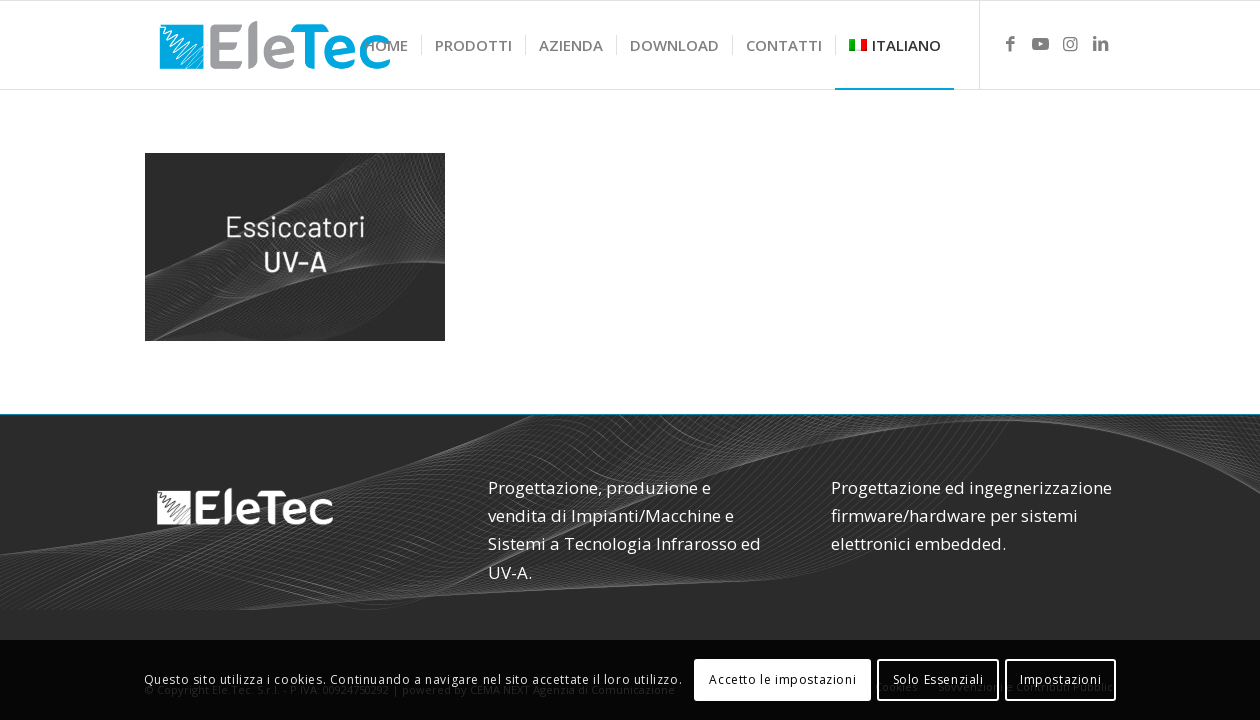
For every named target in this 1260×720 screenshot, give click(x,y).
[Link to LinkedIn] (1101, 44)
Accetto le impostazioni (782, 679)
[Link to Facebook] (1011, 44)
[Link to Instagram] (1071, 44)
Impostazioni (1060, 679)
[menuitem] (386, 45)
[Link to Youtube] (1041, 44)
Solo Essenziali (938, 679)
